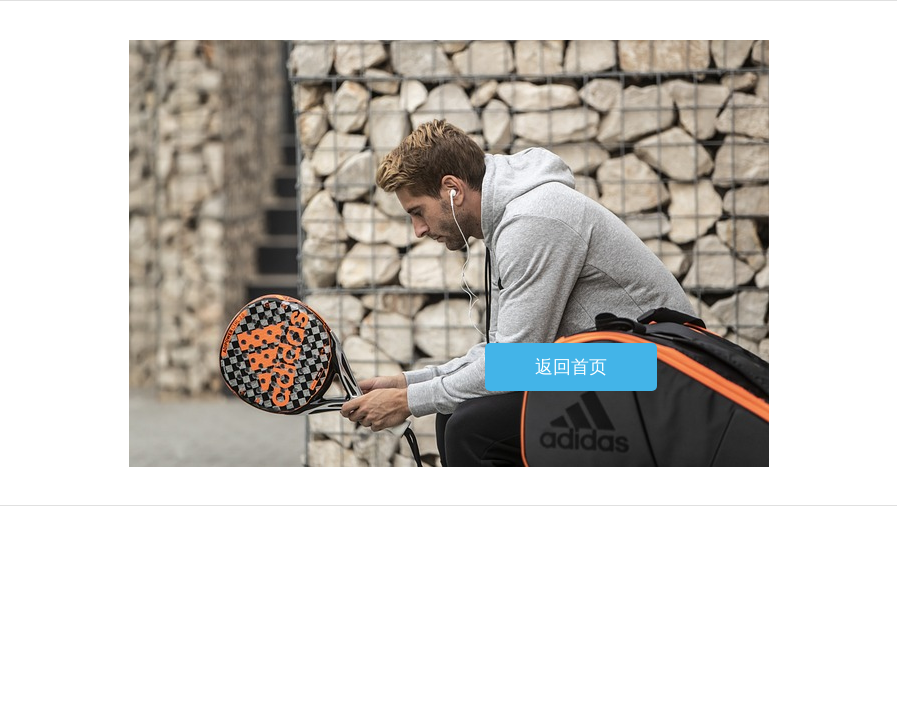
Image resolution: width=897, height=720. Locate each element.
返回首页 (571, 367)
